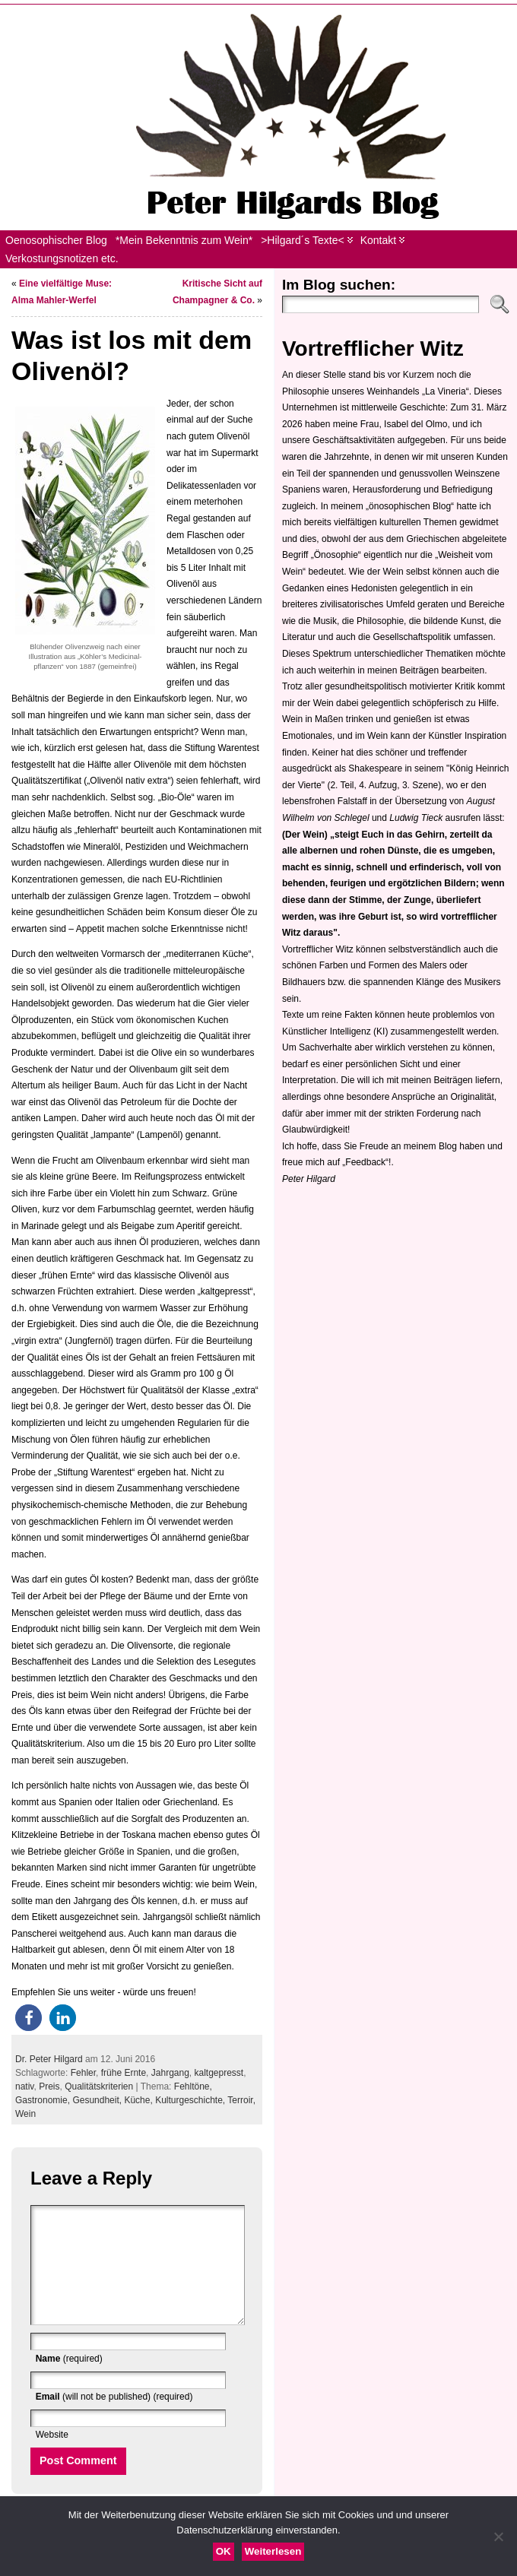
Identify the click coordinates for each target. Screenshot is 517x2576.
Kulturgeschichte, (191, 2100)
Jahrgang (170, 2072)
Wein (25, 2114)
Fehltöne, (193, 2086)
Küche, (139, 2100)
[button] (28, 2017)
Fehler (83, 2072)
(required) (69, 2381)
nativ (24, 2086)
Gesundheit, (98, 2100)
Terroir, (241, 2100)
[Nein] (498, 2536)
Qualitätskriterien (99, 2086)
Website (52, 2457)
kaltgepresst (219, 2072)
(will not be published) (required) (114, 2419)
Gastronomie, (43, 2100)
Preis (49, 2086)
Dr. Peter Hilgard (49, 2059)
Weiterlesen (273, 2551)
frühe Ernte (123, 2072)
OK (223, 2551)
